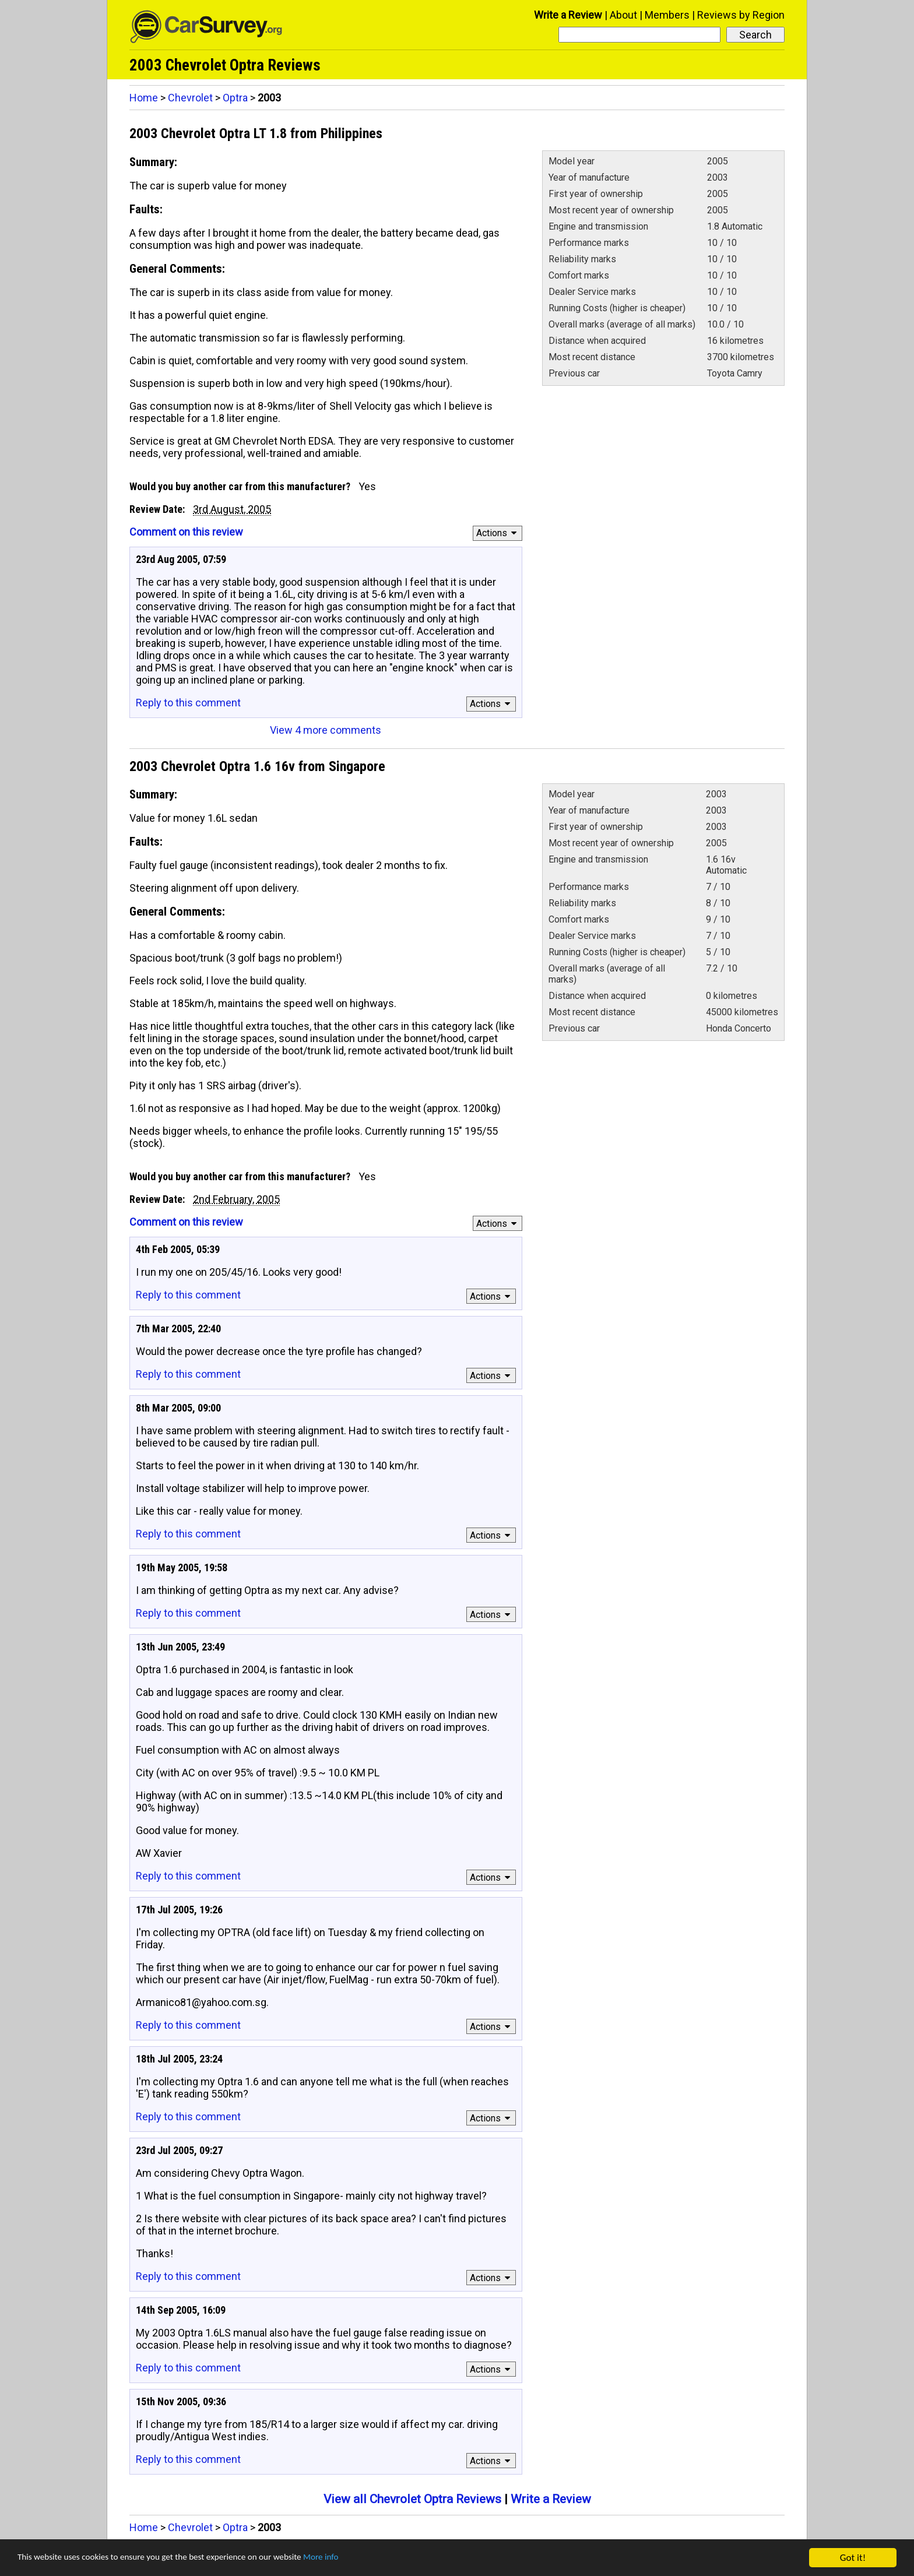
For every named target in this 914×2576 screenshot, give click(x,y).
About (623, 15)
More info (358, 2558)
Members (667, 15)
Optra (235, 98)
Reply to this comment (188, 702)
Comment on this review (186, 532)
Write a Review (568, 15)
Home (143, 98)
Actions (498, 533)
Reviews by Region (741, 15)
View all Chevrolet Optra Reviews (412, 2499)
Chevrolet (190, 98)
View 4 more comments (325, 730)
